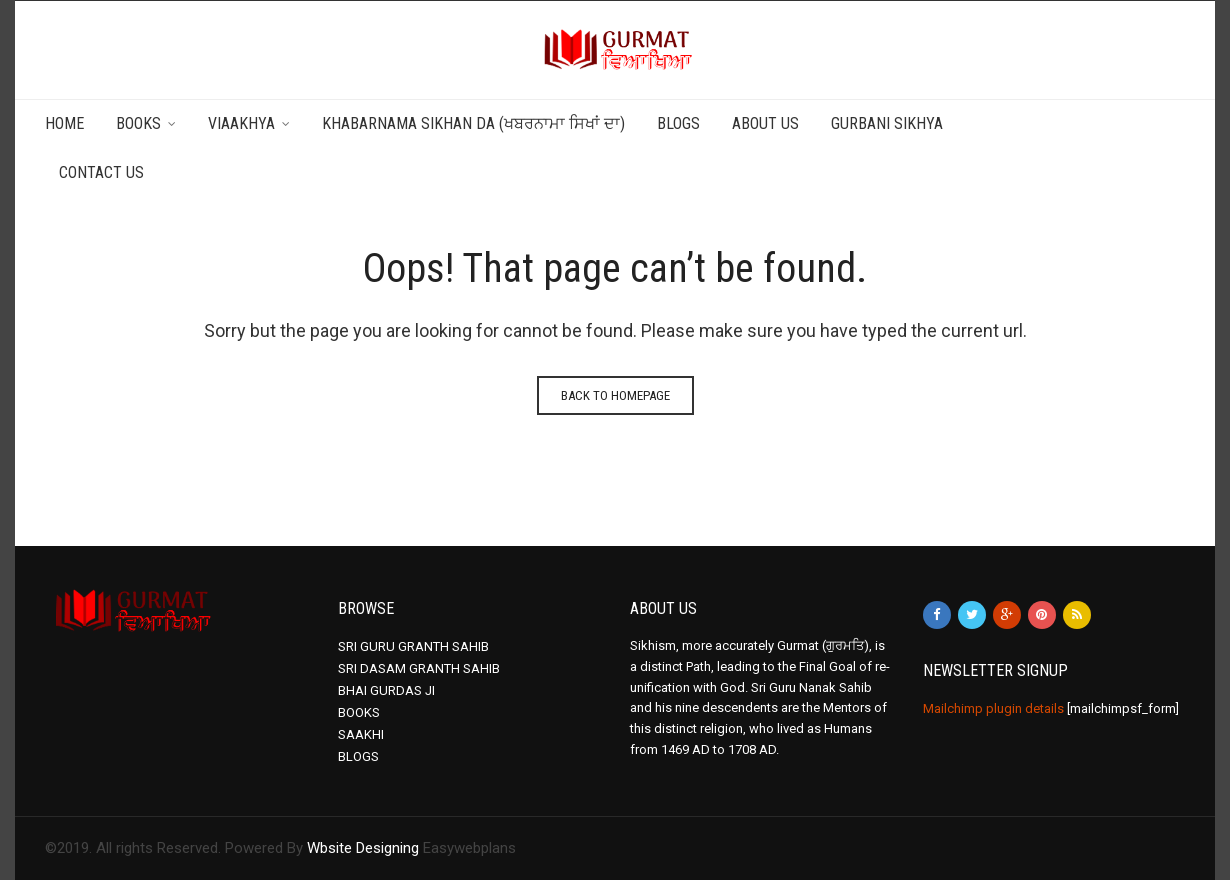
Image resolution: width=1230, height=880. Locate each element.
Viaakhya (241, 123)
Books (138, 123)
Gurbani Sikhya (887, 123)
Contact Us (101, 172)
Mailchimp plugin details (993, 708)
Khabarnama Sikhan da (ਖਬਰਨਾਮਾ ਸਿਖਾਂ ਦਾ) (473, 123)
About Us (765, 123)
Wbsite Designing (363, 848)
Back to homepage (615, 395)
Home (64, 123)
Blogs (678, 123)
